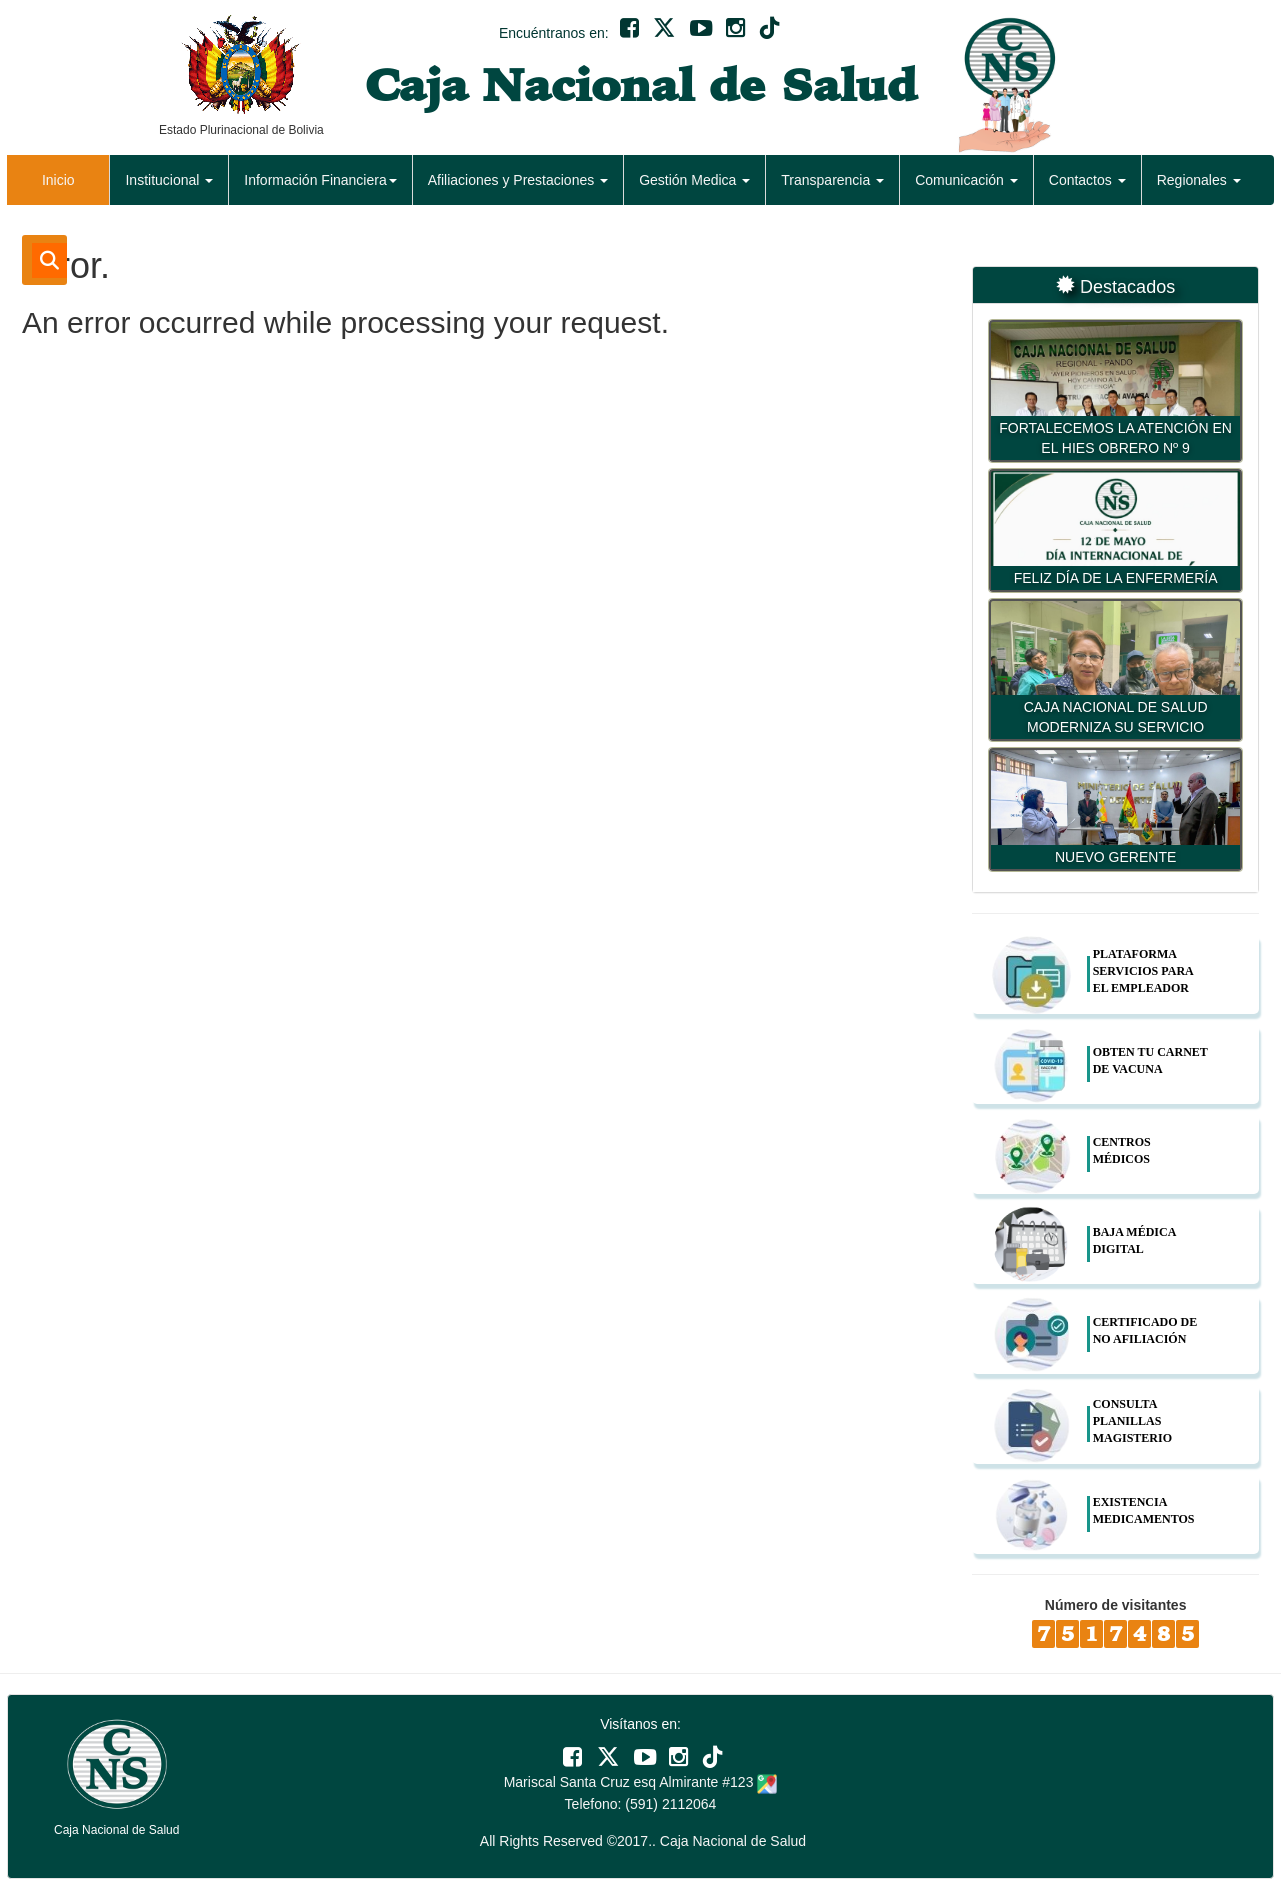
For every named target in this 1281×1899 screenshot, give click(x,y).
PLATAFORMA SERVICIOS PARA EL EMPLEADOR (1143, 971)
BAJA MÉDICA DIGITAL (1134, 1240)
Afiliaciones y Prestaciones (518, 180)
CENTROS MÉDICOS (1122, 1150)
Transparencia (832, 180)
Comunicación (966, 180)
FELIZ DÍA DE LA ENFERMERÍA (1116, 578)
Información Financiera (320, 180)
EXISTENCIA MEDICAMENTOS (1144, 1510)
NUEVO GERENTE (1115, 857)
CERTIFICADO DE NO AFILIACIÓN (1145, 1330)
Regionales (1199, 180)
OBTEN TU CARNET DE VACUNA (1150, 1060)
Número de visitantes (1116, 1605)
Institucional (169, 180)
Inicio (58, 180)
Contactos (1087, 180)
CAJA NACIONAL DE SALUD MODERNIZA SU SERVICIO (1116, 717)
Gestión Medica (694, 180)
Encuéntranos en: (554, 33)
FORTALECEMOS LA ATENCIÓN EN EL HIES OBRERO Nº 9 (1115, 438)
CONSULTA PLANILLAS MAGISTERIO (1132, 1421)
